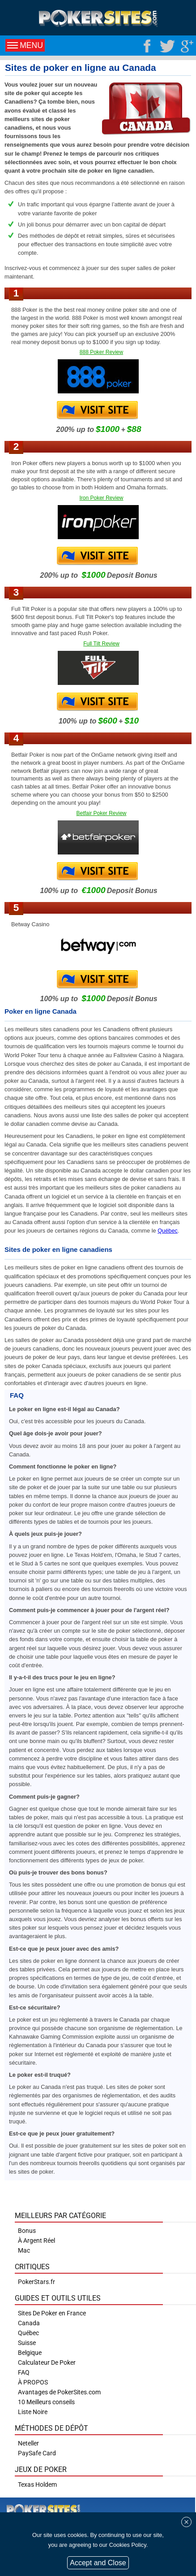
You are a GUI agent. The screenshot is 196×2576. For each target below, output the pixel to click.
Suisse (27, 2342)
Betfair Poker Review (101, 813)
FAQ (24, 2372)
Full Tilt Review (101, 644)
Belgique (30, 2352)
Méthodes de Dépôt (51, 2428)
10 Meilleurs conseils (46, 2402)
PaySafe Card (37, 2453)
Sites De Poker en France (52, 2313)
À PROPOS (33, 2382)
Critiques (32, 2266)
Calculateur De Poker (47, 2362)
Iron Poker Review (101, 498)
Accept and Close (98, 2563)
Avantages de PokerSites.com (59, 2392)
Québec (168, 1230)
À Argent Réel (36, 2240)
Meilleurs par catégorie (60, 2215)
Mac (24, 2250)
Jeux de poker (41, 2469)
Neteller (28, 2443)
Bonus (27, 2230)
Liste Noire (32, 2411)
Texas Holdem (37, 2484)
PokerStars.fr (36, 2281)
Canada (29, 2323)
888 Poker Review (101, 352)
